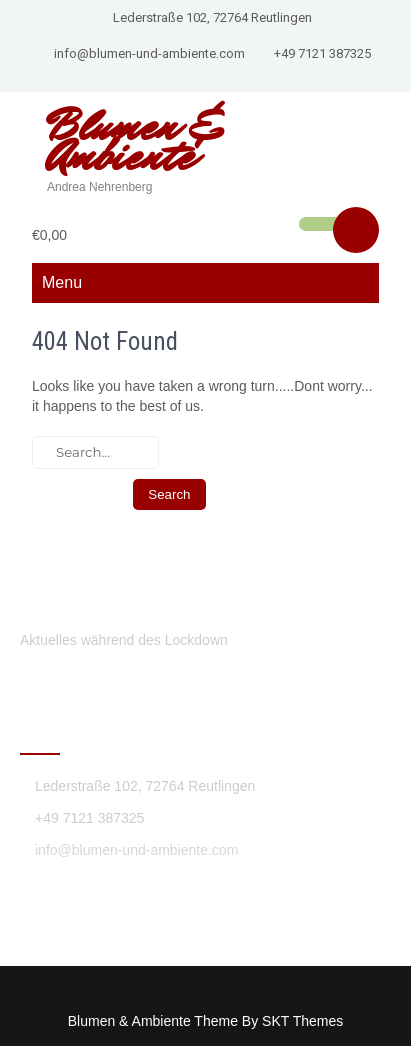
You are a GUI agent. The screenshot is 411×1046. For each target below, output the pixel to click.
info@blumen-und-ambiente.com (149, 53)
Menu (62, 282)
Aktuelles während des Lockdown (124, 640)
